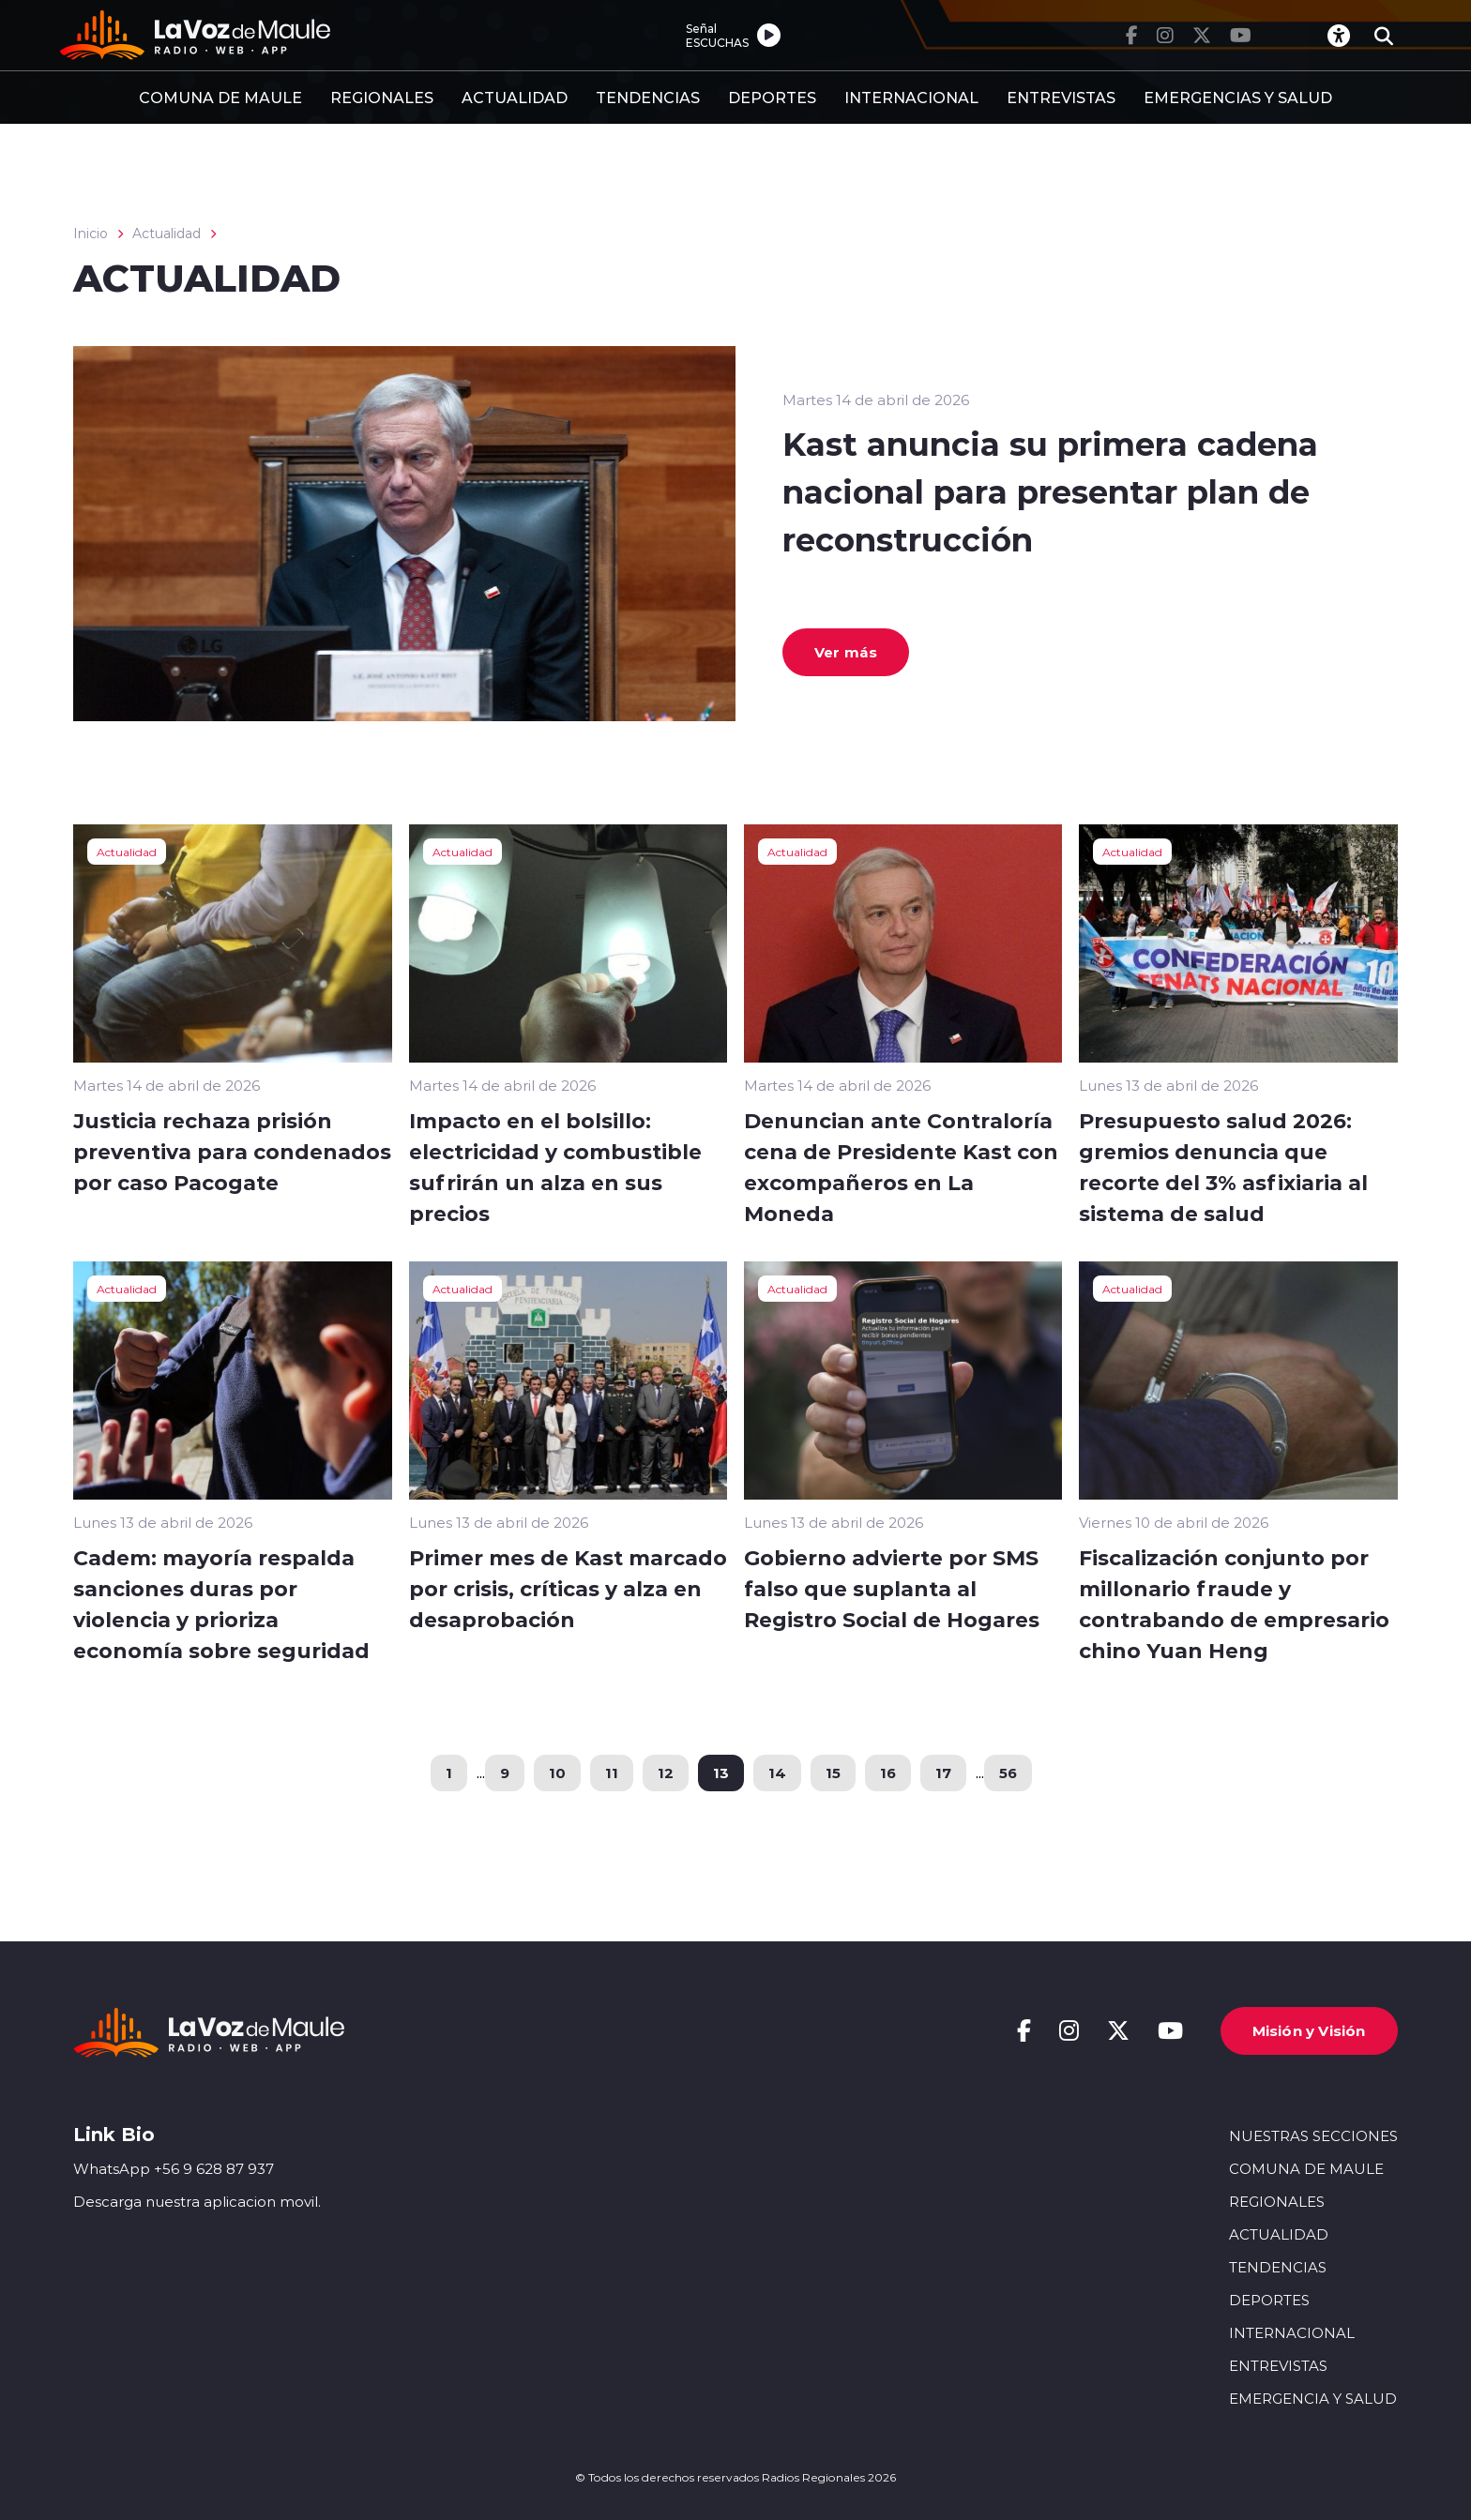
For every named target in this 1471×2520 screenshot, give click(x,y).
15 (833, 1772)
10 (557, 1772)
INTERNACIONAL (911, 97)
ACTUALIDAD (515, 97)
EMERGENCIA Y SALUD (1313, 2399)
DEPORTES (772, 97)
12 (666, 1772)
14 (777, 1772)
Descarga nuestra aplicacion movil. (197, 2202)
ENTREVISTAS (1061, 97)
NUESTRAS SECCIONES (1313, 2135)
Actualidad (166, 233)
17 (943, 1772)
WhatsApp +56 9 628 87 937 (173, 2169)
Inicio (90, 233)
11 (611, 1772)
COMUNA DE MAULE (220, 97)
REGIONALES (381, 97)
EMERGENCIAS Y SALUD (1238, 97)
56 (1008, 1772)
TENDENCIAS (648, 97)
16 (888, 1772)
